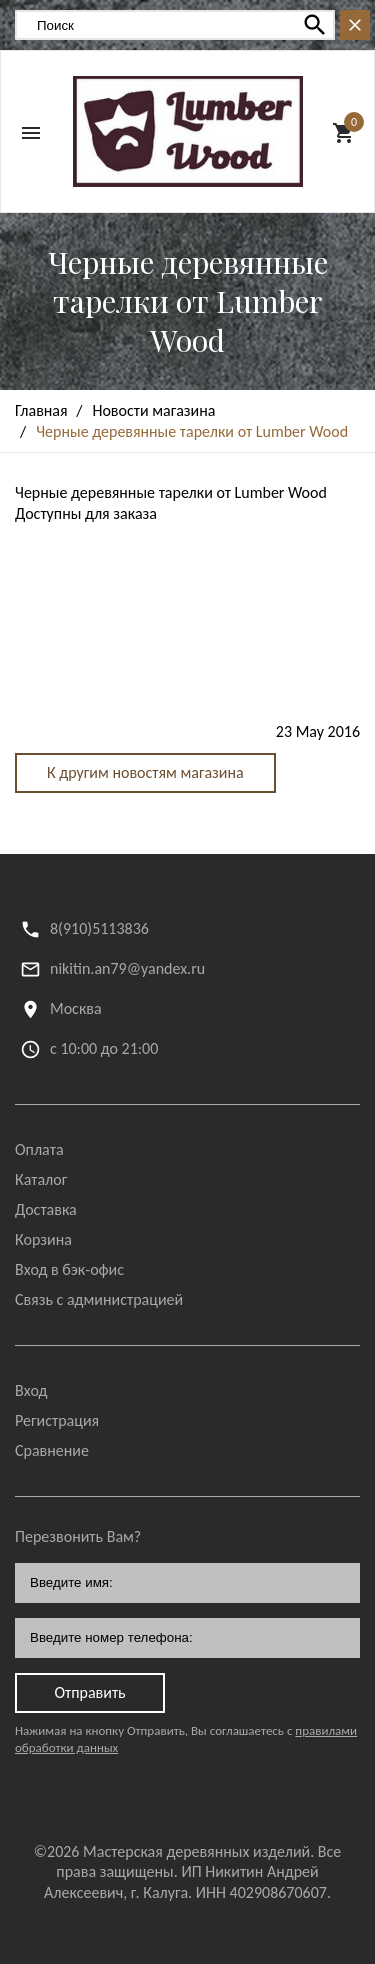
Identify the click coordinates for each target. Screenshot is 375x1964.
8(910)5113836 (99, 928)
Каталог (41, 1179)
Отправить (89, 1692)
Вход (31, 1390)
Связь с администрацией (99, 1299)
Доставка (46, 1209)
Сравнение (52, 1450)
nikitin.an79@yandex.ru (127, 968)
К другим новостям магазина (145, 772)
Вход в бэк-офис (69, 1269)
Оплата (39, 1149)
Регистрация (57, 1420)
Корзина (43, 1239)
